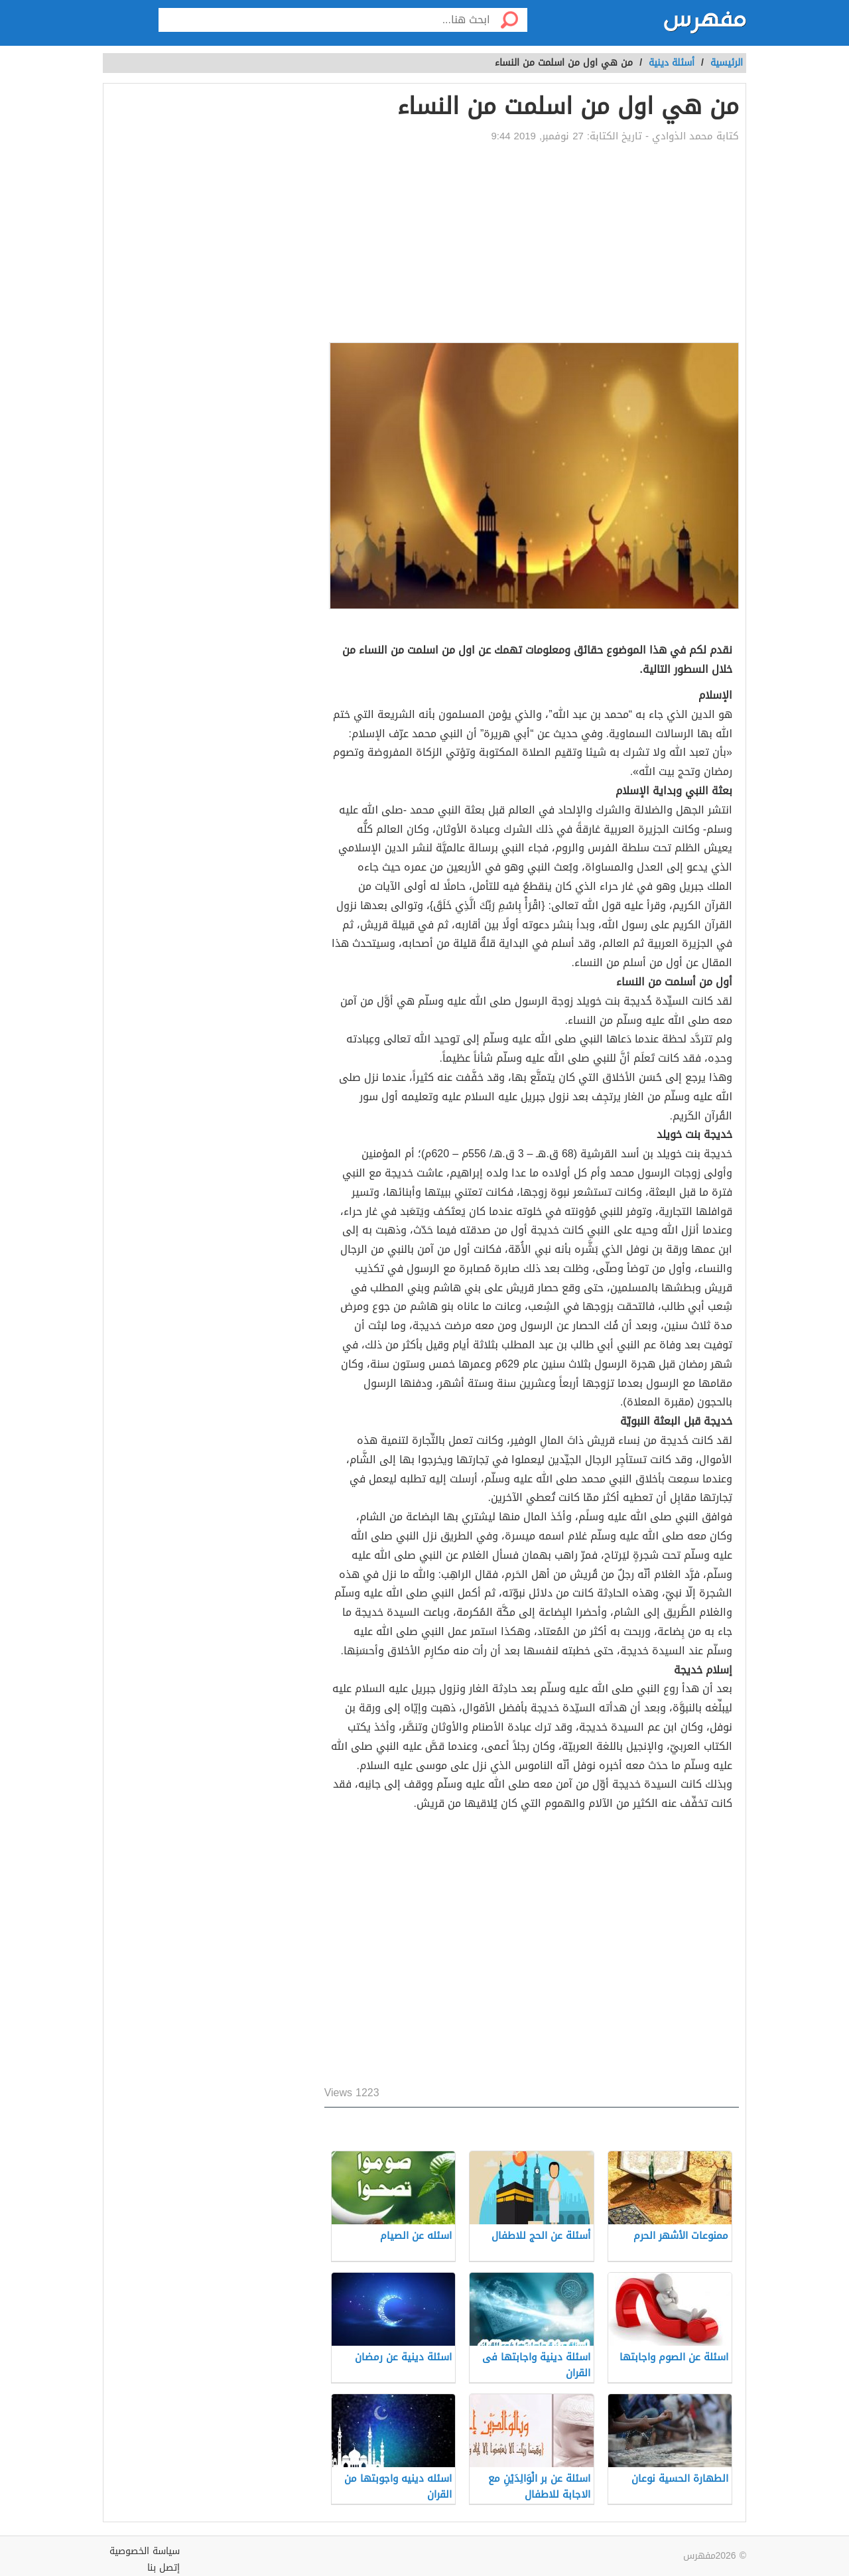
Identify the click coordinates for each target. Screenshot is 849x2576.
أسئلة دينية (671, 63)
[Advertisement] (531, 243)
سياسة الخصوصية (144, 2551)
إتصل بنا (163, 2567)
